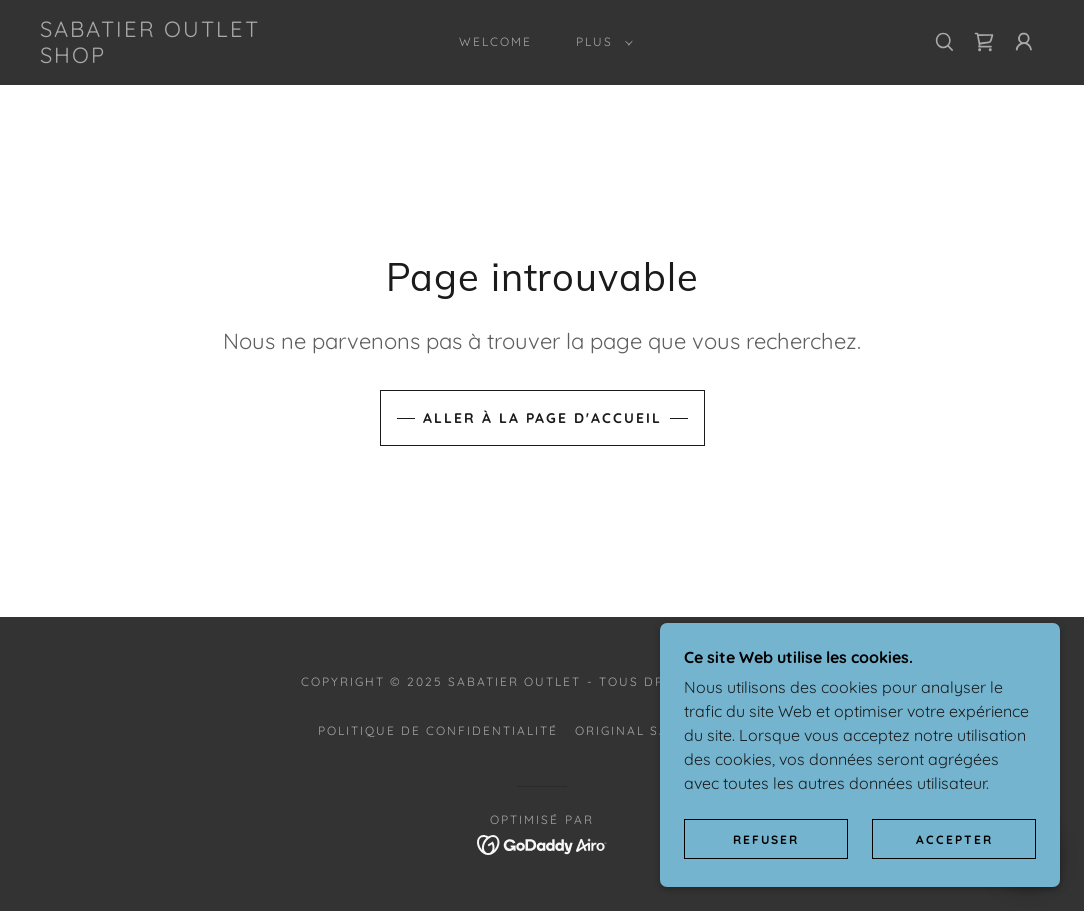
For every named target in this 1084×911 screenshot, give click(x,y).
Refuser (766, 839)
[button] (600, 42)
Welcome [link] (495, 41)
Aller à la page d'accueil (542, 418)
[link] (174, 57)
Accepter (954, 839)
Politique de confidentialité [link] (438, 730)
